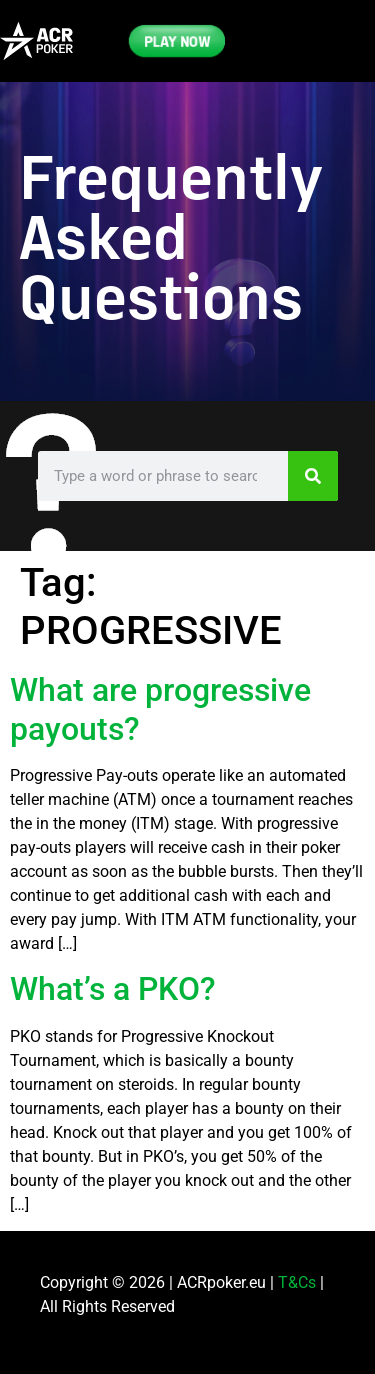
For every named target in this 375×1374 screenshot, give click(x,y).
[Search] (313, 476)
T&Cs (297, 1282)
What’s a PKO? (113, 989)
